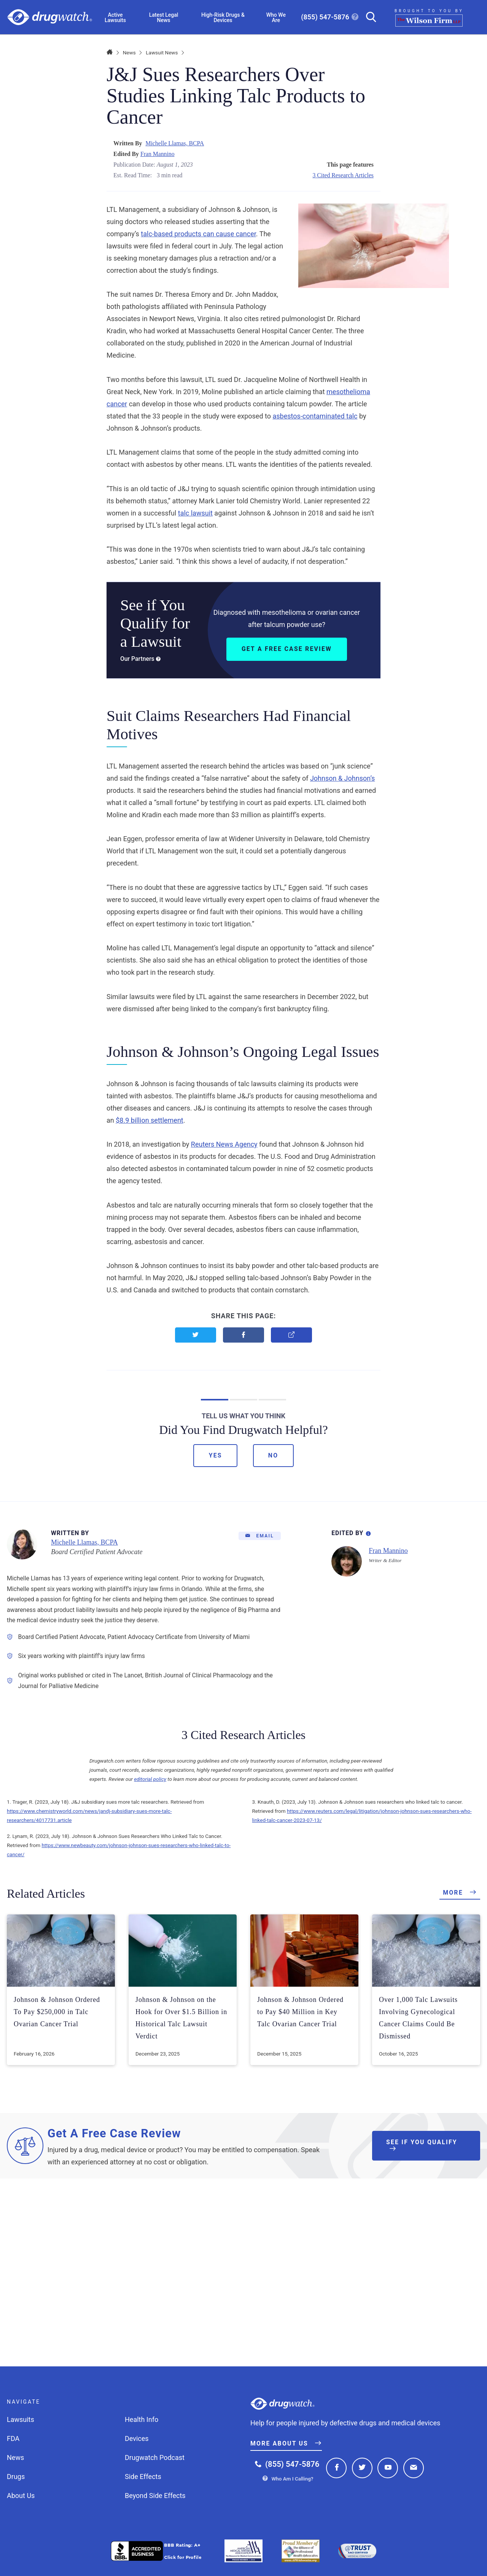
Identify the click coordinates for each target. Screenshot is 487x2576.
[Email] (260, 1536)
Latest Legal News (163, 17)
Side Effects (143, 2477)
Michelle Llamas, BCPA (174, 143)
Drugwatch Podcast (155, 2457)
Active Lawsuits (115, 17)
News (129, 52)
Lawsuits (20, 2419)
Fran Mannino (157, 154)
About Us (21, 2496)
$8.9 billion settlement (149, 1120)
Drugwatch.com (49, 17)
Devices (137, 2438)
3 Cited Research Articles (343, 175)
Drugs (16, 2477)
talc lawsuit (195, 513)
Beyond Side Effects (155, 2496)
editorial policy (150, 1779)
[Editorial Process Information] (368, 1532)
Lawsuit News (162, 52)
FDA (13, 2438)
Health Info (141, 2419)
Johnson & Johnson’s (342, 778)
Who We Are (276, 17)
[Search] (368, 17)
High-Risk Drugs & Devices (223, 17)
